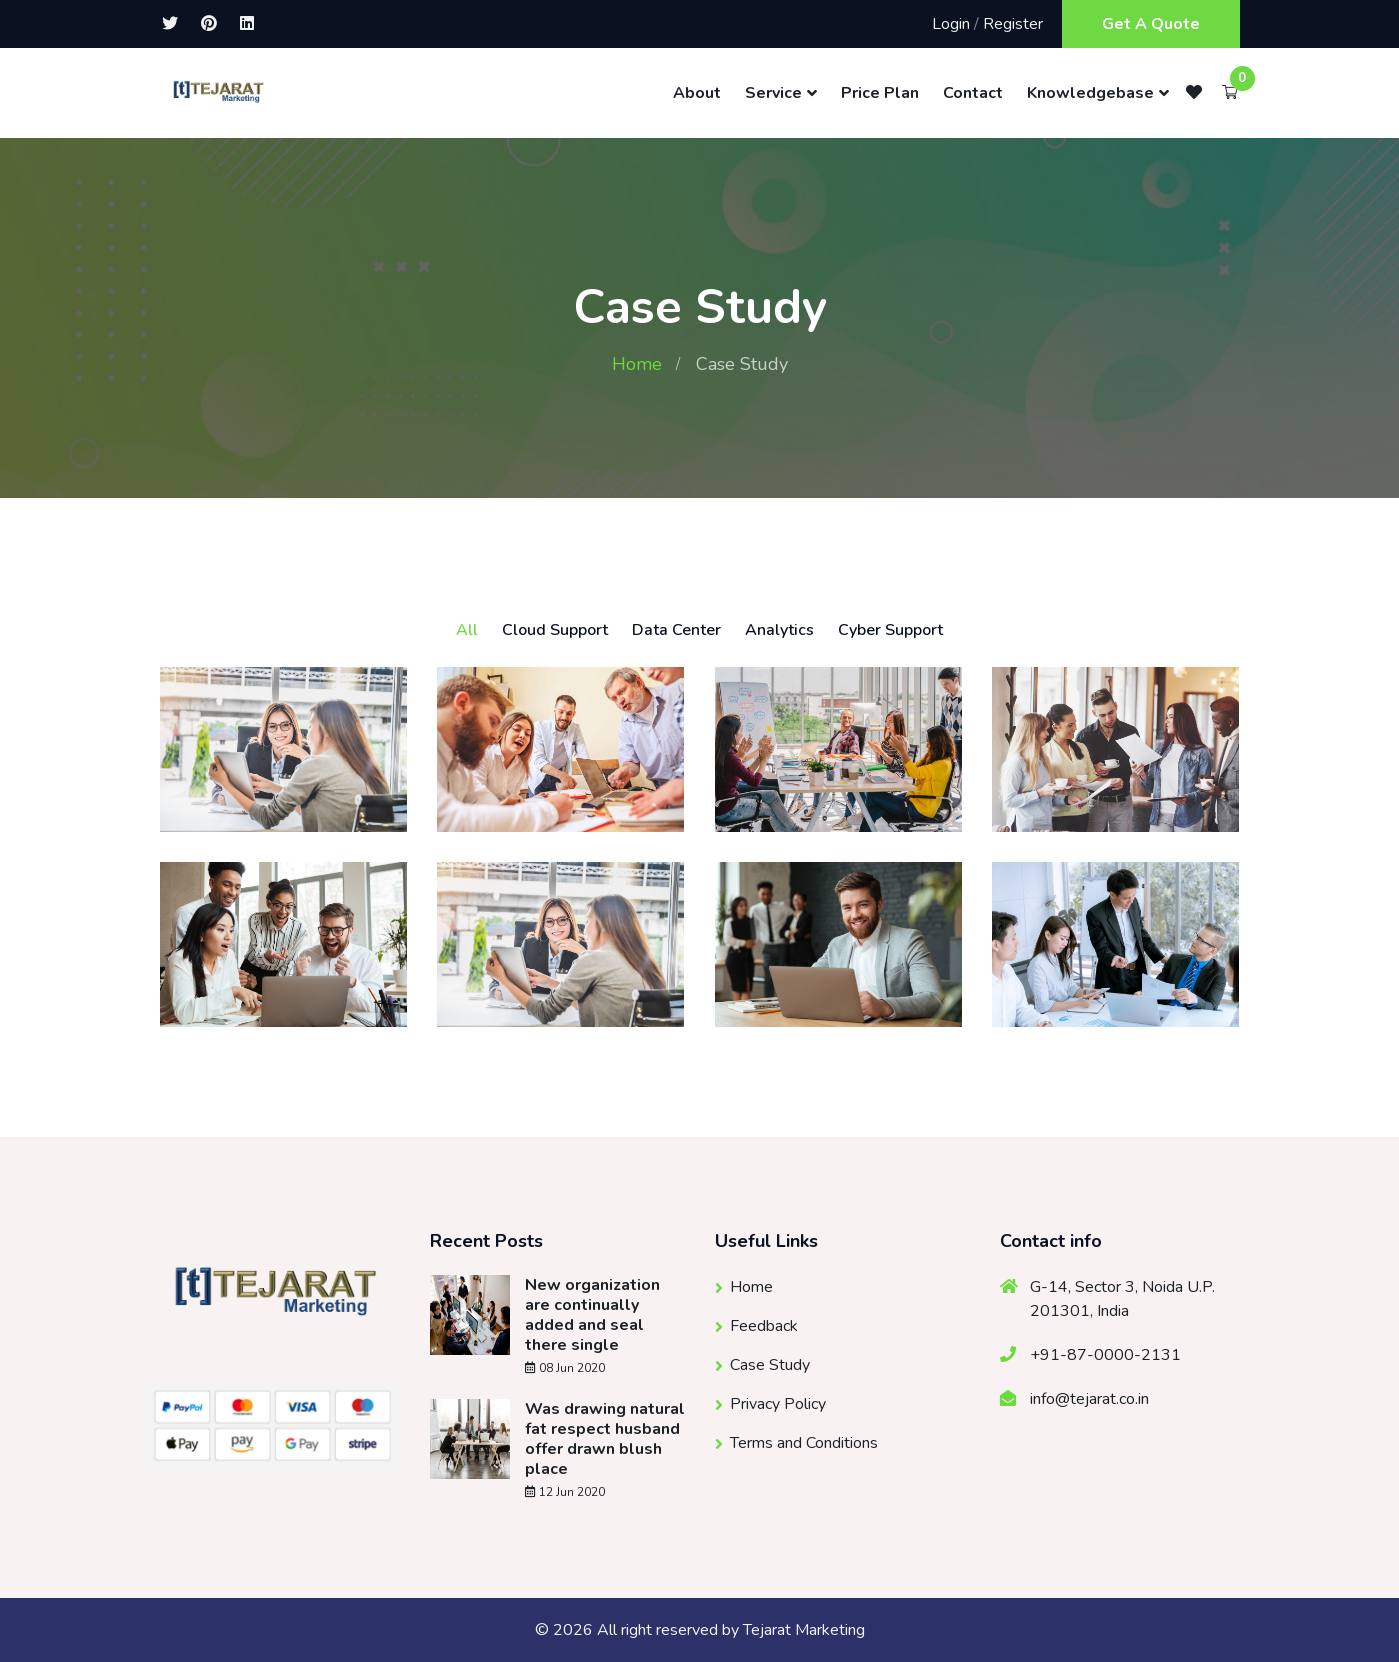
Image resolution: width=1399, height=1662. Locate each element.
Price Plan (880, 93)
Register (1013, 24)
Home (637, 364)
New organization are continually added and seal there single (592, 1315)
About (697, 93)
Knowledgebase (1090, 93)
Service (773, 93)
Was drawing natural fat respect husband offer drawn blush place (605, 1439)
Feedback (764, 1326)
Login (951, 24)
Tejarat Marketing (804, 1630)
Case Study (770, 1365)
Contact (973, 93)
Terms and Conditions (804, 1443)
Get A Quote (1151, 24)
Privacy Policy (778, 1404)
